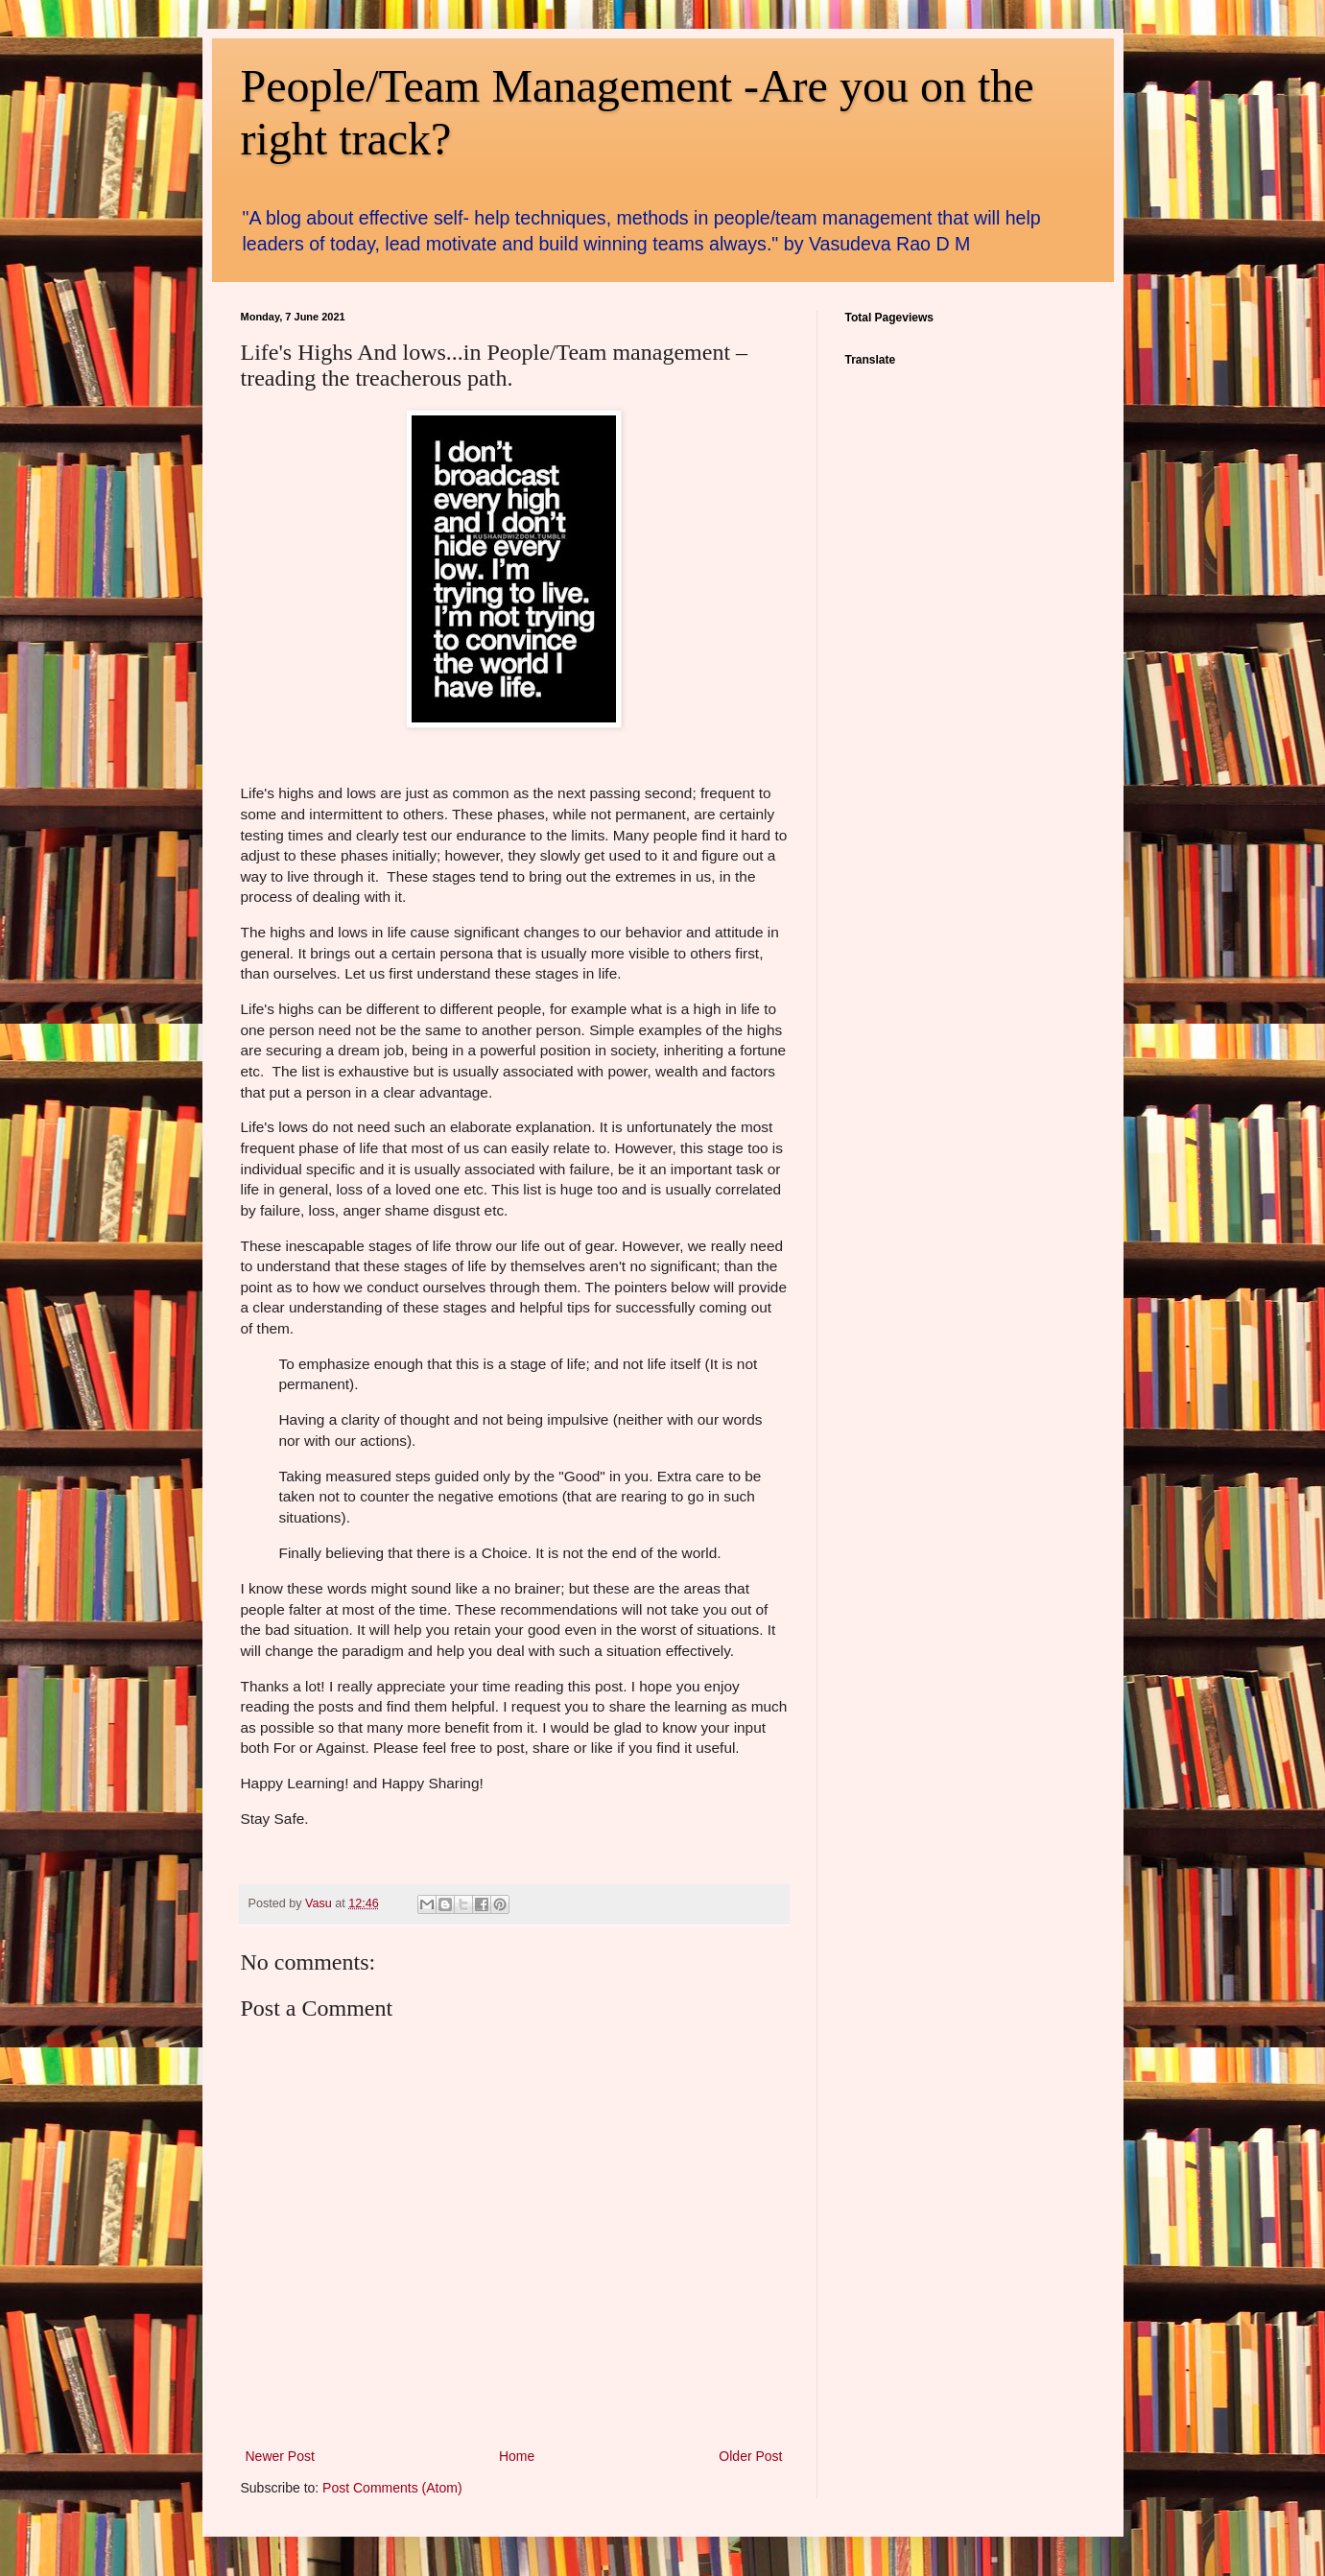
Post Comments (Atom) (391, 2487)
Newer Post (280, 2456)
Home (516, 2456)
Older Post (750, 2456)
